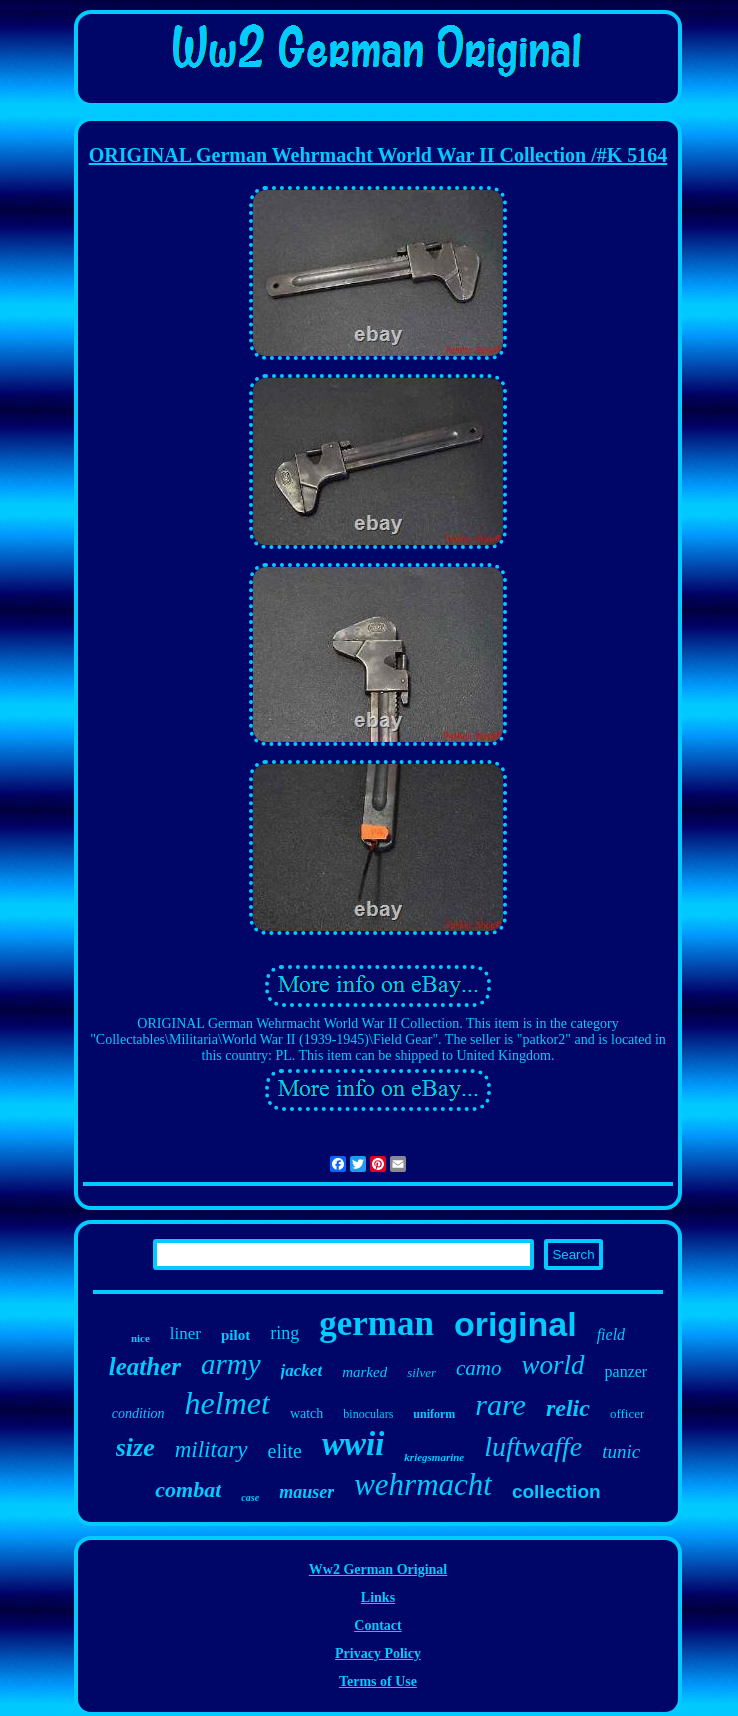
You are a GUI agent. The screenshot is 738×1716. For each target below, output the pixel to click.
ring (284, 1333)
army (231, 1364)
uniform (434, 1414)
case (250, 1497)
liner (185, 1333)
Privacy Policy (378, 1653)
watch (306, 1413)
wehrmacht (423, 1484)
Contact (377, 1625)
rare (500, 1404)
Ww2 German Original (378, 1569)
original (515, 1324)
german (376, 1323)
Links (378, 1597)
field (611, 1334)
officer (627, 1413)
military (211, 1449)
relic (568, 1408)
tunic (621, 1451)
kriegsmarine (434, 1457)
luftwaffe (533, 1446)
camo (479, 1368)
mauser (306, 1492)
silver (421, 1372)
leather (145, 1366)
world (553, 1365)
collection (556, 1491)
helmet (227, 1403)
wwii (353, 1444)
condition (138, 1413)
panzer (626, 1371)
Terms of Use (378, 1681)
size (135, 1447)
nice (140, 1338)
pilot (235, 1335)
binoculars (368, 1414)
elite (285, 1451)
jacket (302, 1370)
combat (188, 1489)
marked (364, 1372)
